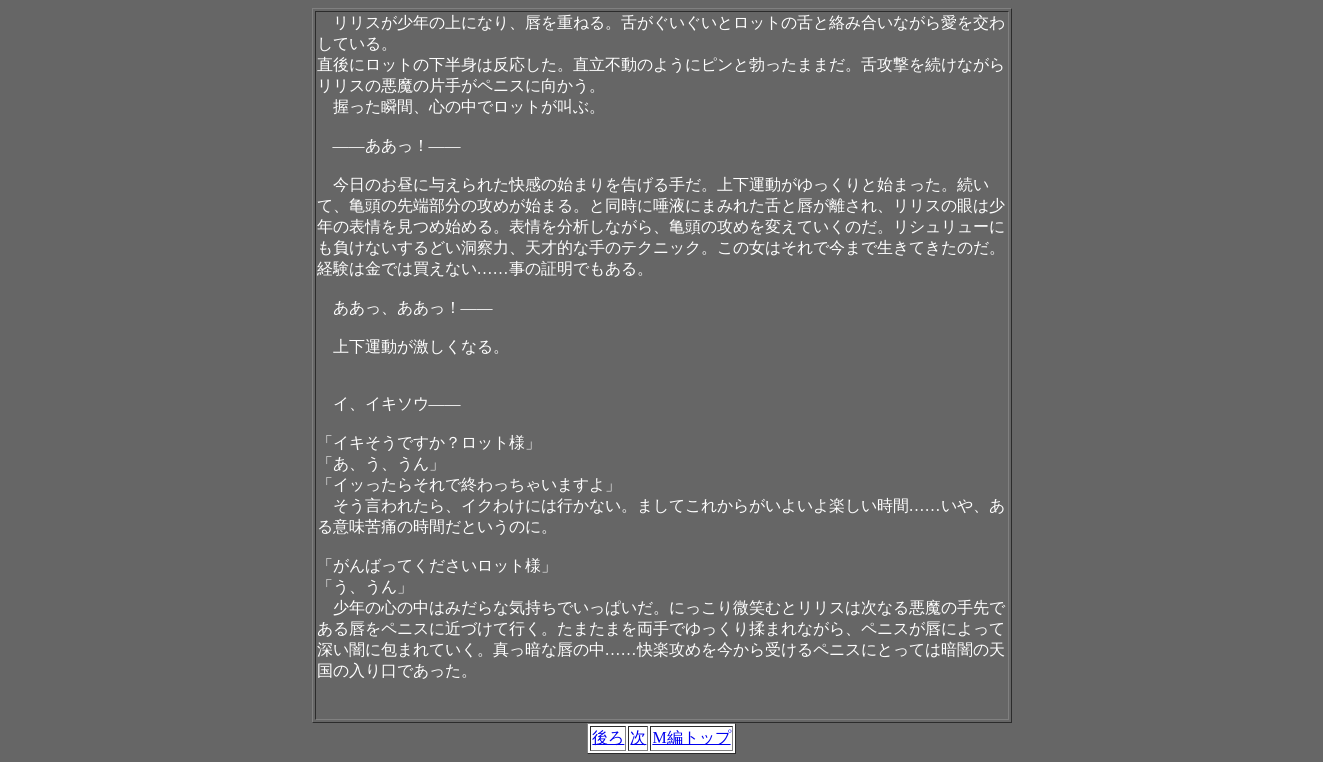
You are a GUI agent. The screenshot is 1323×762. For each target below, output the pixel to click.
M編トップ (691, 737)
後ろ (608, 737)
